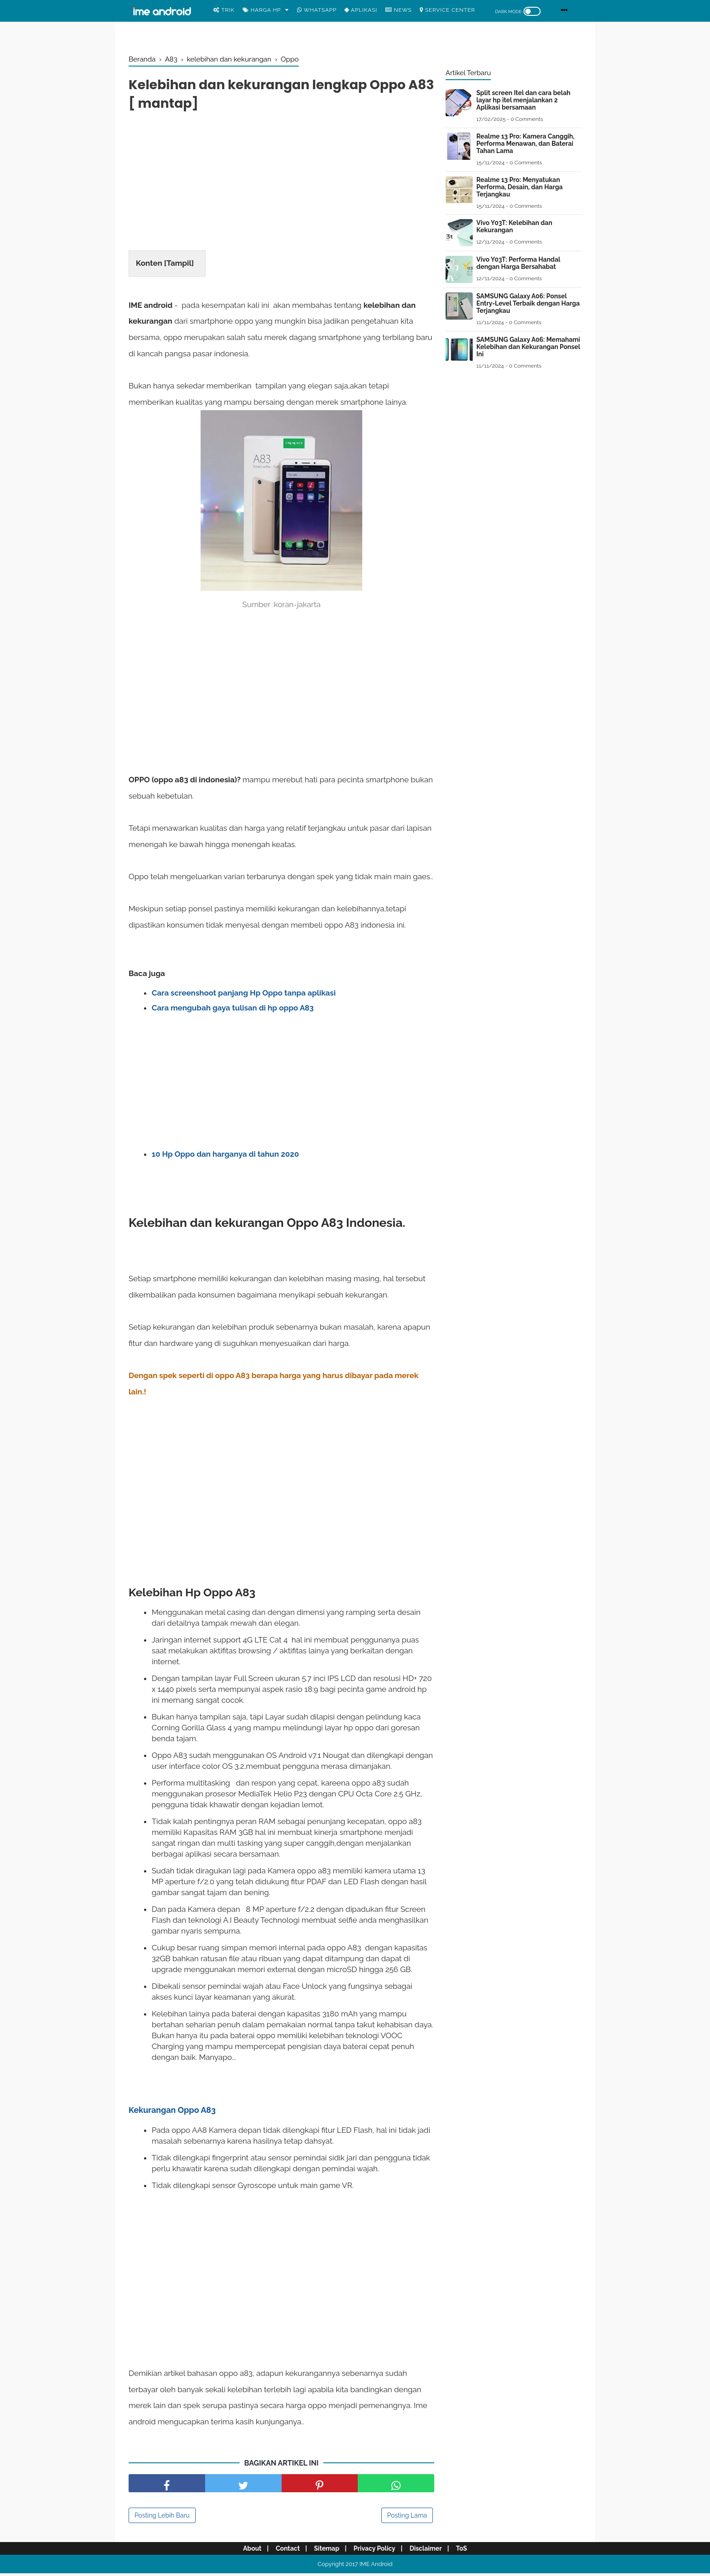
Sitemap (325, 2551)
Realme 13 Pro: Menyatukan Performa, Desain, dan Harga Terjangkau (519, 187)
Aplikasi (361, 10)
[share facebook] (167, 2486)
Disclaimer (429, 2551)
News (398, 10)
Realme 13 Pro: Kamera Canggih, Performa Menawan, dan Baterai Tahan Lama (525, 143)
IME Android (376, 2566)
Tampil (179, 265)
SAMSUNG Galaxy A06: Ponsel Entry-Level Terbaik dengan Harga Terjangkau (528, 303)
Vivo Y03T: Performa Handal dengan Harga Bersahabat (518, 263)
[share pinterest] (320, 2486)
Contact (284, 2551)
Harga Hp (262, 10)
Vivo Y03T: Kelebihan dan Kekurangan (514, 226)
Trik (224, 10)
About (245, 2551)
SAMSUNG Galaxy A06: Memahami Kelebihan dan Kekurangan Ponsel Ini (528, 347)
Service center (447, 10)
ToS (467, 2551)
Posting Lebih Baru (162, 2518)
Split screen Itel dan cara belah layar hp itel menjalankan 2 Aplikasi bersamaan (523, 100)
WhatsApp (316, 10)
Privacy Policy (376, 2551)
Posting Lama (407, 2518)
